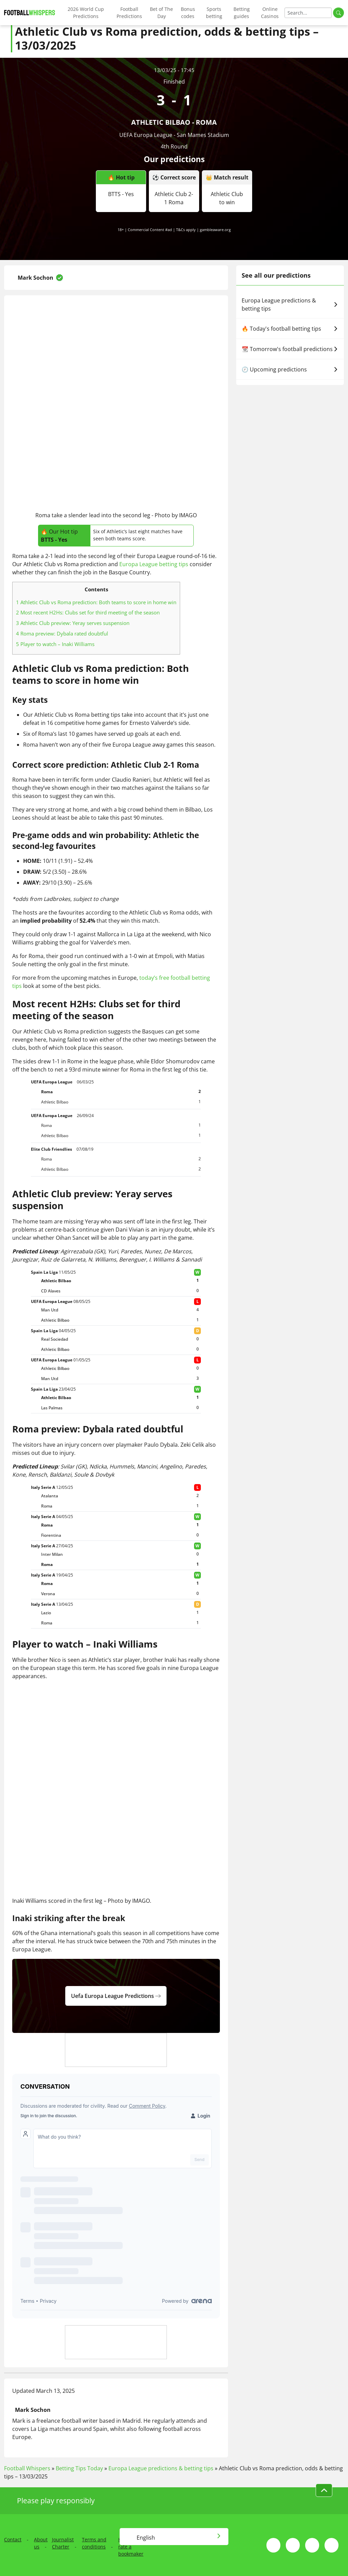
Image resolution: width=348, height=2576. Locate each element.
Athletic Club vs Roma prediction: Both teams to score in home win (96, 602)
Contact (12, 2539)
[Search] (308, 12)
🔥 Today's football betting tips (290, 329)
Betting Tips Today (79, 2468)
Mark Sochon (35, 277)
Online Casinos (270, 12)
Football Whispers (27, 2468)
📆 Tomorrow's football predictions (290, 349)
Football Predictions (129, 12)
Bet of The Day (161, 12)
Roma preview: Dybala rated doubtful (62, 633)
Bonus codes (188, 12)
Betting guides (241, 12)
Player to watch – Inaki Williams (55, 644)
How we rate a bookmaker (130, 2546)
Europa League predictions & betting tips (290, 304)
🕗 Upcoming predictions (290, 369)
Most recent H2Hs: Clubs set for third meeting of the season (88, 612)
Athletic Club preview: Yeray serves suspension (72, 623)
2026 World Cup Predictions (86, 12)
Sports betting (214, 12)
